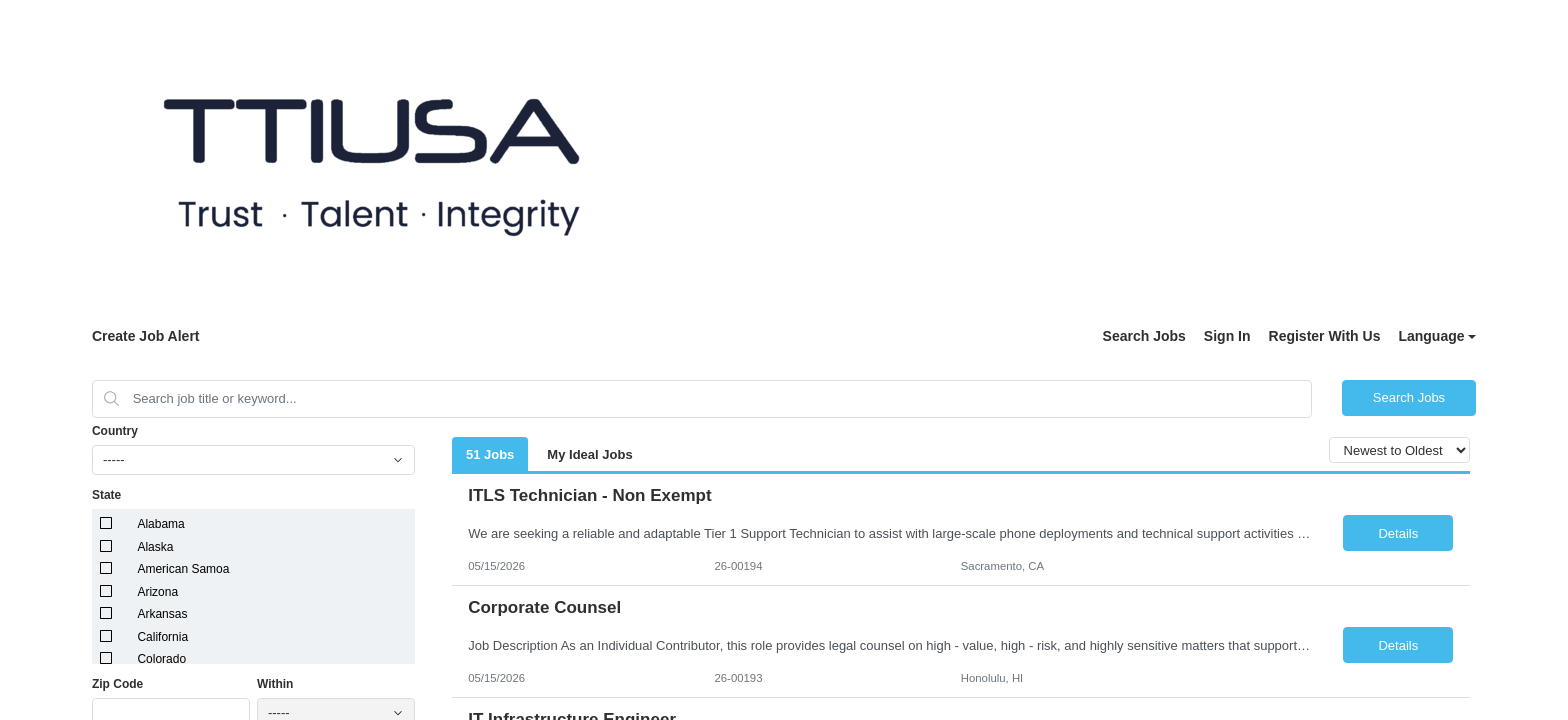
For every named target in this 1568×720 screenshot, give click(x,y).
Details (1398, 533)
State (106, 495)
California (162, 637)
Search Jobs (1144, 336)
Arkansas (162, 614)
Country (115, 431)
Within (275, 684)
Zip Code (117, 684)
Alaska (155, 547)
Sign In (1227, 336)
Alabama (160, 524)
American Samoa (183, 569)
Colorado (161, 659)
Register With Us (1325, 336)
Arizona (157, 592)
